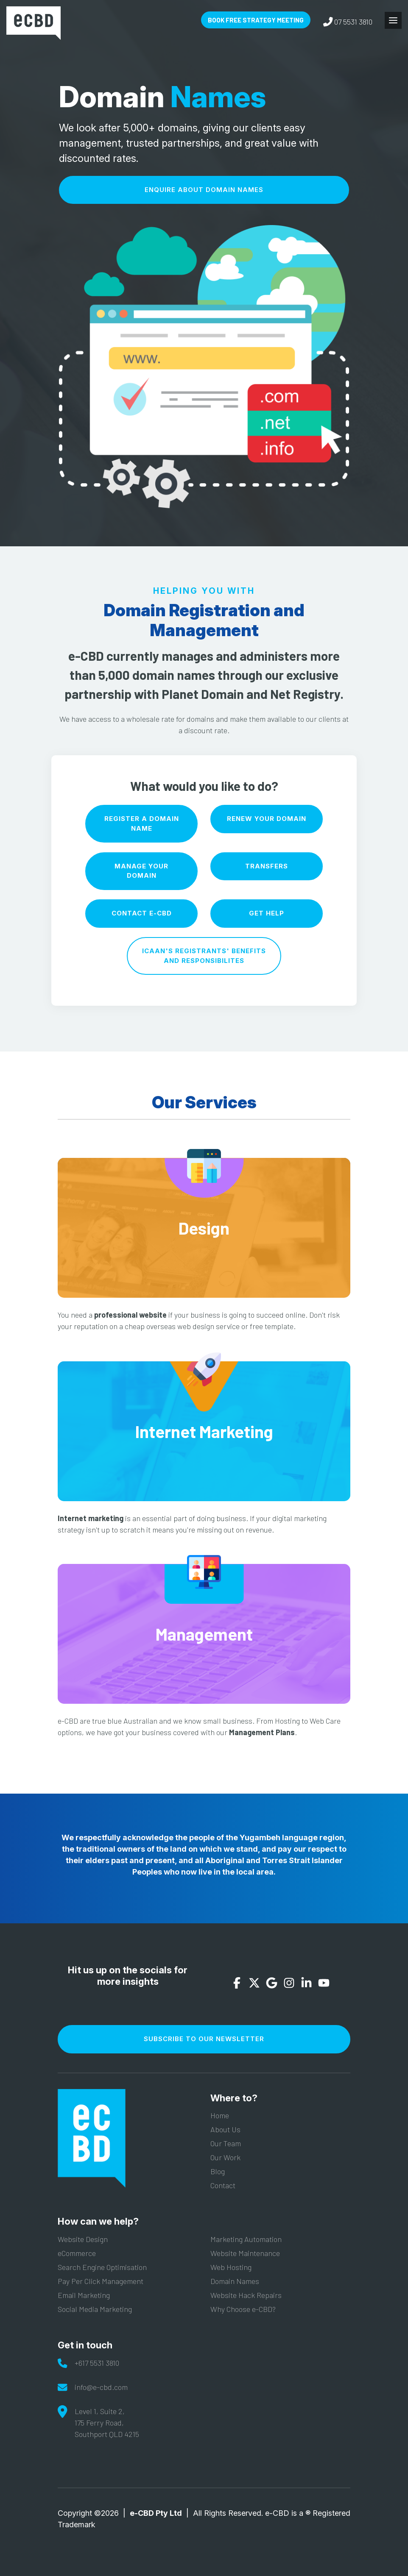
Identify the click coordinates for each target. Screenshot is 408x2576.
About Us (225, 2129)
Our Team (225, 2143)
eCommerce (77, 2253)
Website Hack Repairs (246, 2295)
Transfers (266, 866)
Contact (222, 2185)
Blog (217, 2171)
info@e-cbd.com (101, 2387)
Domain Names (234, 2281)
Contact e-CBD (142, 913)
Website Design (83, 2239)
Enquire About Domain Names (204, 190)
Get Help (266, 913)
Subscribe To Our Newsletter (204, 2039)
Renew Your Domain (266, 819)
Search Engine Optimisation (102, 2267)
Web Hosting (231, 2267)
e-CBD (33, 23)
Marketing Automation (246, 2239)
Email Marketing (84, 2295)
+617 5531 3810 (97, 2362)
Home (219, 2115)
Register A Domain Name (141, 823)
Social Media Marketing (95, 2309)
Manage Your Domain (141, 871)
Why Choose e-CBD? (243, 2309)
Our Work (225, 2157)
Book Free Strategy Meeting (256, 20)
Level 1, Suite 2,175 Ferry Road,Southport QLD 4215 (107, 2422)
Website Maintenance (245, 2253)
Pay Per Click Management (100, 2281)
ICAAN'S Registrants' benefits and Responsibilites (204, 956)
